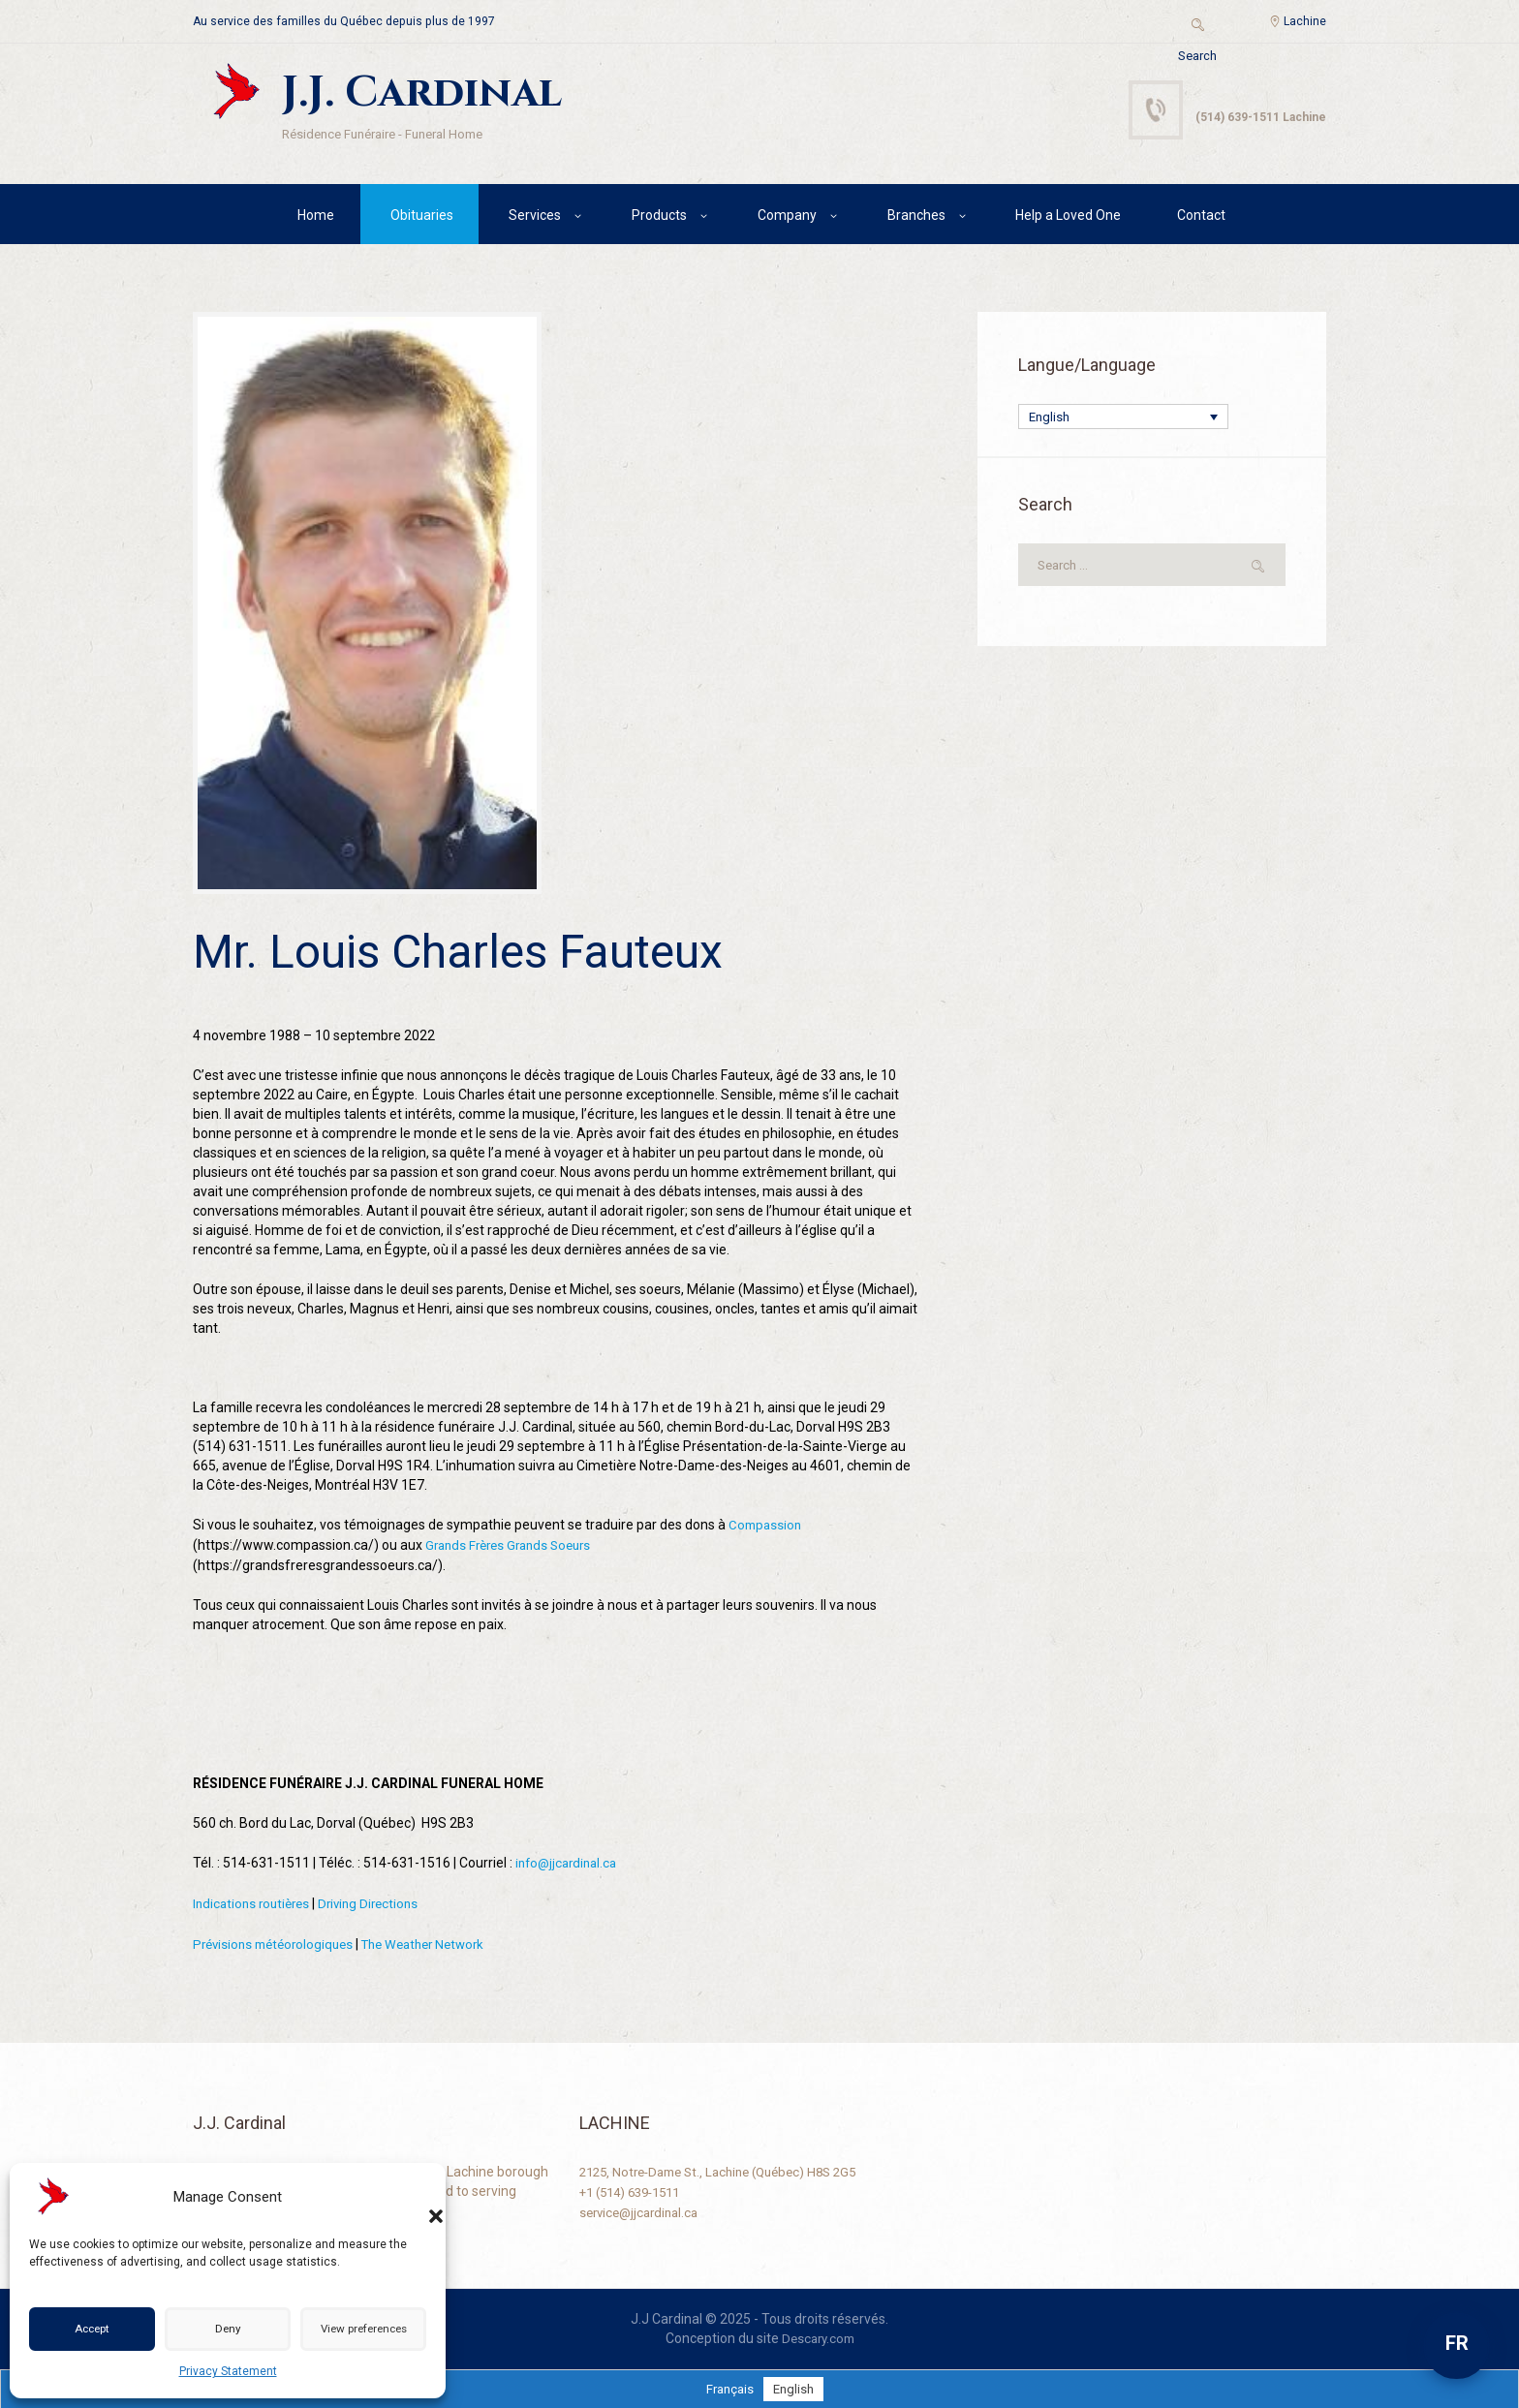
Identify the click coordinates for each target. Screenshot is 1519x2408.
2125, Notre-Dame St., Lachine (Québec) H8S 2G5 (729, 2169)
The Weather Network (439, 1943)
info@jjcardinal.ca (569, 1863)
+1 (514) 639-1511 (636, 2189)
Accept (90, 2329)
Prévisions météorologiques (278, 1943)
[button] (416, 2197)
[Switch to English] (794, 2386)
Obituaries (421, 218)
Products (659, 218)
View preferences (359, 2329)
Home (315, 218)
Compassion (766, 1527)
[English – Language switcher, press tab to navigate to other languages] (1123, 421)
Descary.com (818, 2336)
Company (787, 218)
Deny (221, 2329)
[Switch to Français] (728, 2386)
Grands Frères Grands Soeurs (514, 1547)
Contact (1201, 218)
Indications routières (255, 1903)
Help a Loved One (1068, 218)
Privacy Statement (228, 2371)
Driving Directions (378, 1903)
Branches (916, 218)
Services (535, 218)
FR (1457, 2343)
